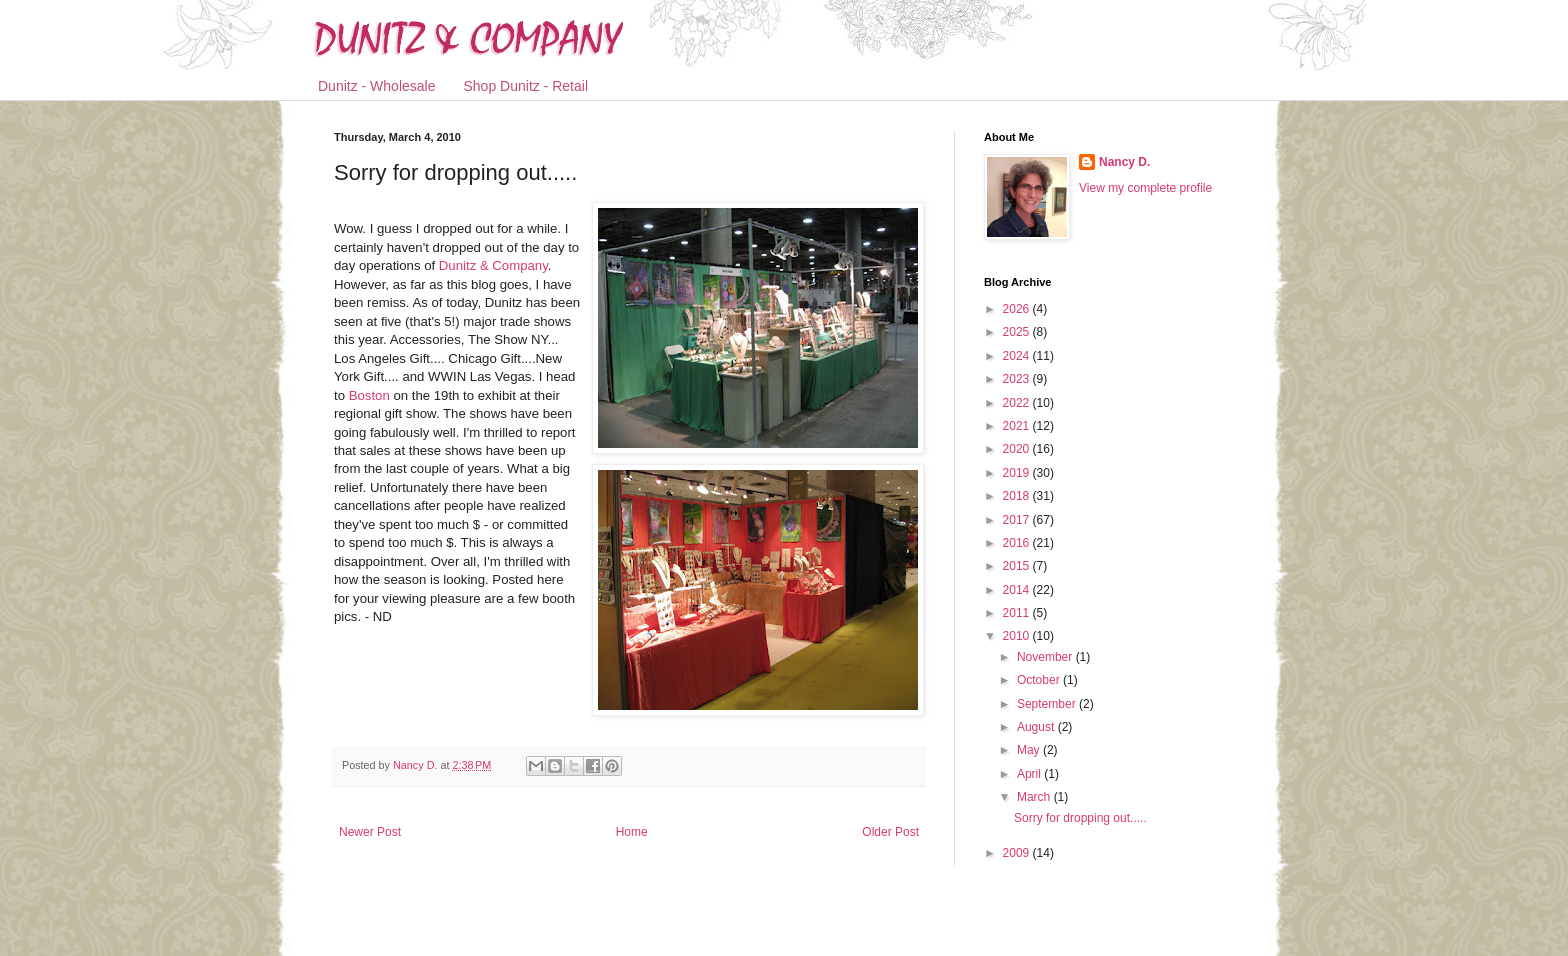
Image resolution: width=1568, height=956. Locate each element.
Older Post (890, 832)
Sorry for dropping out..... (1080, 818)
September (1048, 704)
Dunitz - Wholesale (377, 86)
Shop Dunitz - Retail (526, 86)
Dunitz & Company (493, 265)
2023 (1018, 379)
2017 (1018, 520)
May (1030, 750)
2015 (1018, 566)
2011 (1018, 613)
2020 (1018, 449)
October (1040, 680)
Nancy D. (1124, 162)
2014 (1018, 590)
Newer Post (370, 832)
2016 (1018, 543)
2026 (1018, 309)
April (1030, 774)
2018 (1018, 496)
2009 (1018, 853)
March (1035, 797)
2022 (1018, 403)
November (1046, 657)
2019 (1018, 473)
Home (632, 832)
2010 (1018, 636)
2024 (1018, 356)
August (1037, 727)
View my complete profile (1145, 188)
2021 (1018, 426)
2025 (1018, 332)
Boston (371, 395)
